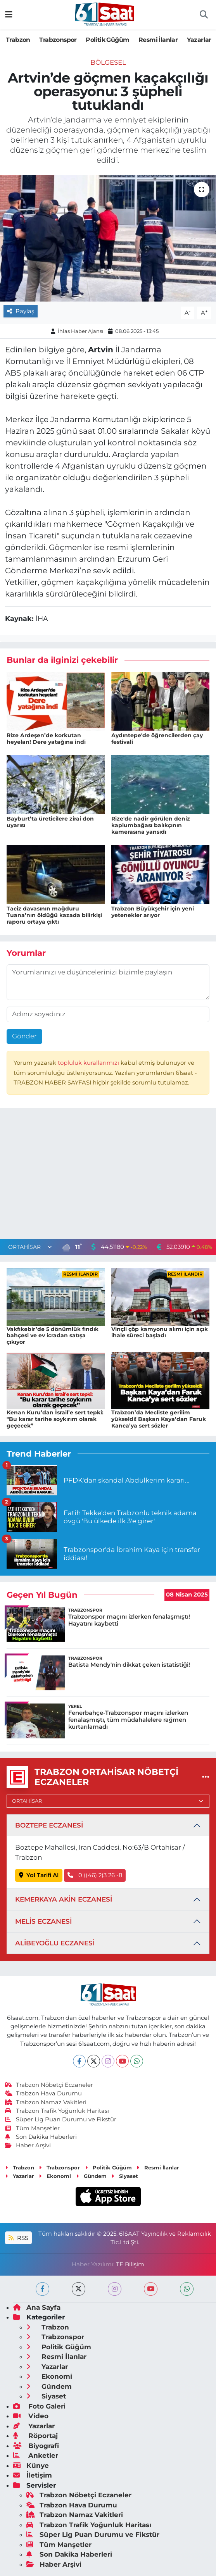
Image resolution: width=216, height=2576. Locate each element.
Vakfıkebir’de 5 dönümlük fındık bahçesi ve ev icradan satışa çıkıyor (52, 1336)
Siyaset (124, 2176)
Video (30, 2416)
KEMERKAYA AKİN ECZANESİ (63, 1899)
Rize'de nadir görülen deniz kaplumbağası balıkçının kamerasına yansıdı (150, 825)
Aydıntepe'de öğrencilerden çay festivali (157, 738)
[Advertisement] (108, 1175)
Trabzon (18, 39)
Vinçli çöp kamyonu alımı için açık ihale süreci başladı (159, 1332)
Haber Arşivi (28, 2145)
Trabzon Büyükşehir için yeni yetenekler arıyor (152, 912)
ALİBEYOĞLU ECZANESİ (55, 1943)
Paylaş (20, 311)
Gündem (91, 2176)
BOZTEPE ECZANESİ (49, 1825)
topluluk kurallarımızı (89, 1062)
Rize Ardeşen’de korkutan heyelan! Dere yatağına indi (46, 738)
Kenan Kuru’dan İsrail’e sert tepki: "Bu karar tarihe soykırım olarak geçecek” (55, 1419)
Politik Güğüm (107, 39)
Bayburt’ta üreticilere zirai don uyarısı (50, 822)
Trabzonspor (57, 39)
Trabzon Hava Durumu (43, 2093)
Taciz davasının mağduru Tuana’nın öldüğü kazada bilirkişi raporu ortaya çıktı (54, 915)
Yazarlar (199, 39)
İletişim (32, 2475)
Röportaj (35, 2436)
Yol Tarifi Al (39, 1875)
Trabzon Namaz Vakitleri (46, 2102)
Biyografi (36, 2446)
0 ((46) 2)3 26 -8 (94, 1875)
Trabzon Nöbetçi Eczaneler (49, 2084)
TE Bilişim (130, 2264)
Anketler (35, 2455)
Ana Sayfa (36, 2307)
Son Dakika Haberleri (41, 2136)
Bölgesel (108, 62)
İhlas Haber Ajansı (81, 331)
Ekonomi (55, 2176)
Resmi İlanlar (158, 39)
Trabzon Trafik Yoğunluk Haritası (57, 2110)
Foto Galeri (39, 2406)
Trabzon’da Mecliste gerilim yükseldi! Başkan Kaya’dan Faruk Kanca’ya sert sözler (158, 1419)
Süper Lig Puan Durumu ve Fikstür (61, 2119)
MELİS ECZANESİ (43, 1921)
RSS (18, 2238)
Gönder (24, 1036)
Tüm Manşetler (32, 2128)
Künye (31, 2465)
